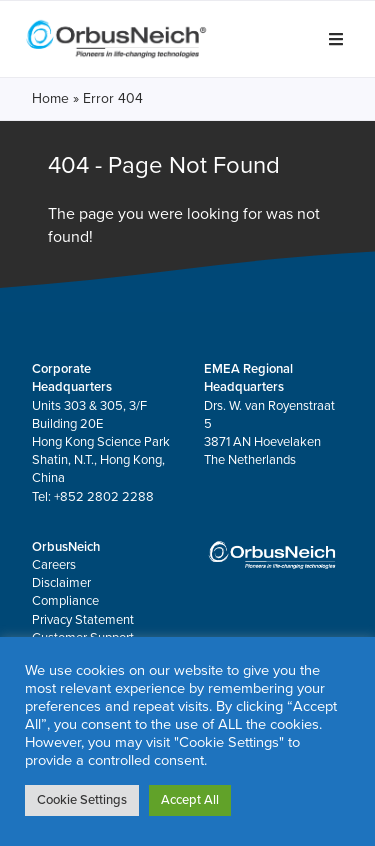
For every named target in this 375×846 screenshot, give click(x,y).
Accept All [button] (190, 800)
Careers (54, 565)
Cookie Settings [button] (82, 800)
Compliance (65, 601)
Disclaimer (61, 583)
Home (50, 98)
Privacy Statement (83, 620)
